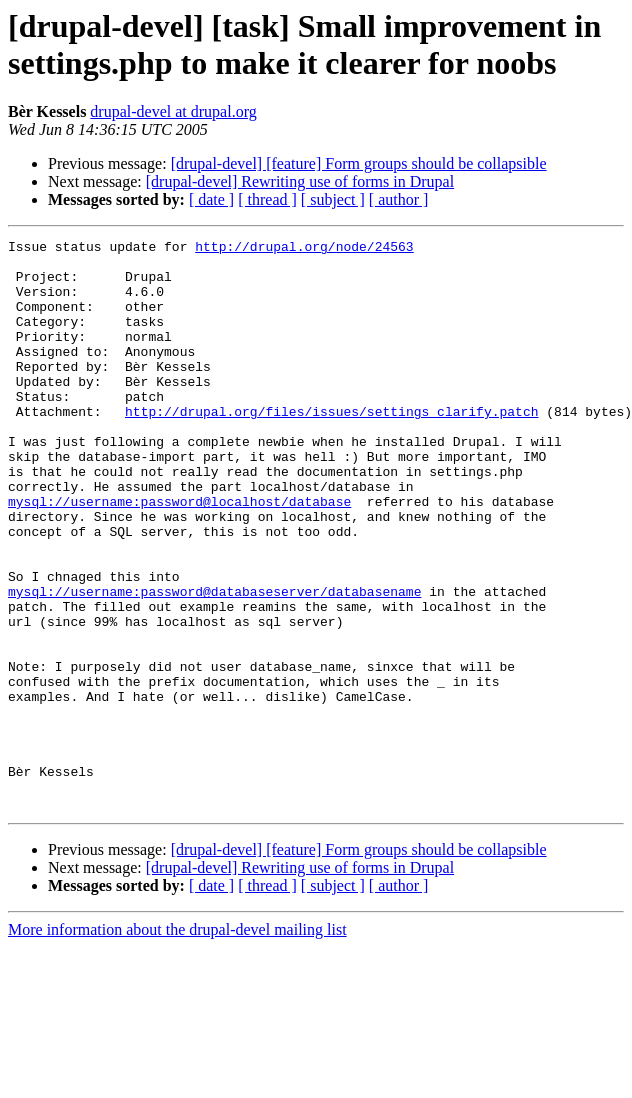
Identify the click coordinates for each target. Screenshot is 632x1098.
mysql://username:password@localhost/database (179, 555)
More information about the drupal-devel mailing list (177, 1043)
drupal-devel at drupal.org (173, 111)
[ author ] (399, 199)
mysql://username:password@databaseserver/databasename (214, 663)
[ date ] (211, 199)
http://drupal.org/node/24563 (304, 249)
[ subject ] (333, 199)
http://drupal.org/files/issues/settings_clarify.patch (331, 447)
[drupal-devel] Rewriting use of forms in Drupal (300, 181)
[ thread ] (267, 199)
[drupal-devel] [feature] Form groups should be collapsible (359, 163)
